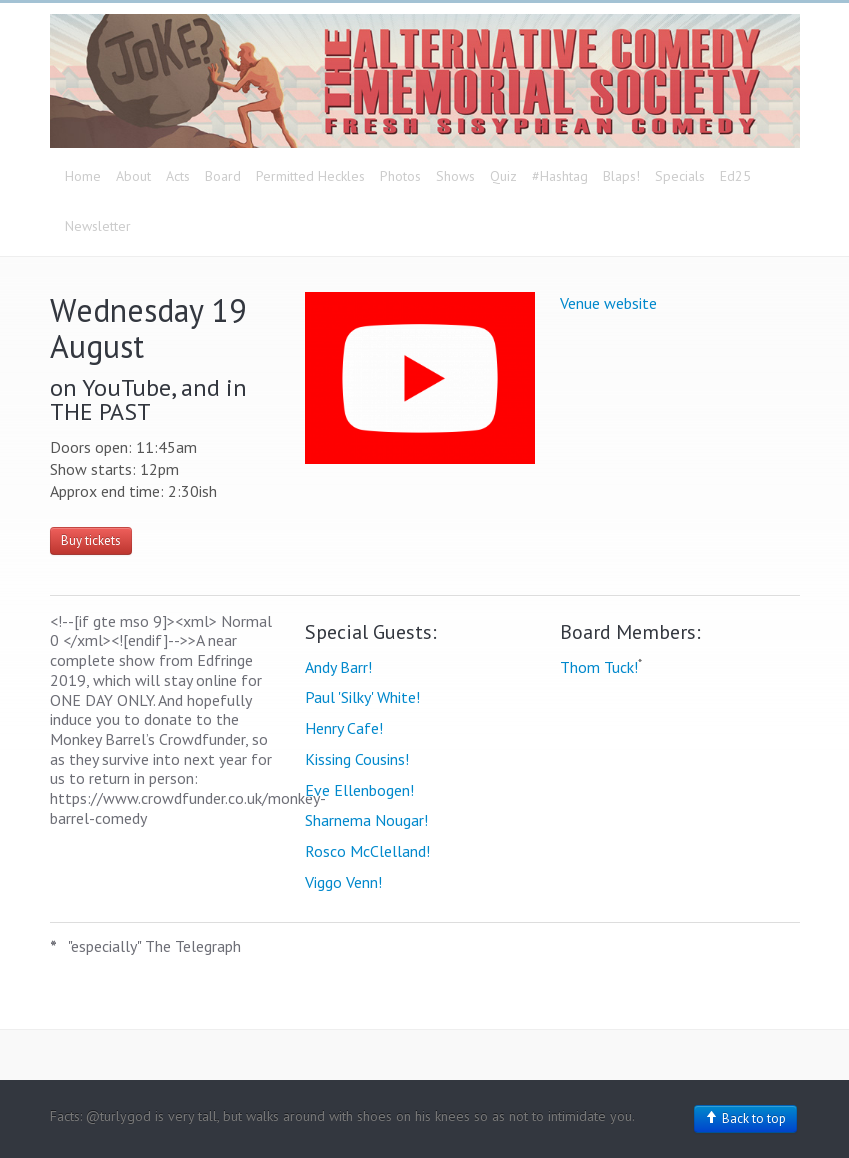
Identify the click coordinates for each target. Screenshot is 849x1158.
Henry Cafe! (344, 728)
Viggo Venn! (343, 882)
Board (223, 176)
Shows (455, 176)
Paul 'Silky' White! (362, 697)
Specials (680, 176)
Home (83, 176)
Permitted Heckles (310, 176)
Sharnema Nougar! (366, 820)
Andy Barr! (338, 667)
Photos (400, 176)
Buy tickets (91, 540)
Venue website (608, 303)
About (133, 176)
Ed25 (735, 176)
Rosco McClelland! (367, 851)
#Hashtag (560, 176)
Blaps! (621, 176)
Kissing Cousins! (357, 759)
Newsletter (98, 226)
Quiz (503, 176)
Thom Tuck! (599, 667)
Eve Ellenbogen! (359, 790)
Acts (178, 176)
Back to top (745, 1118)
